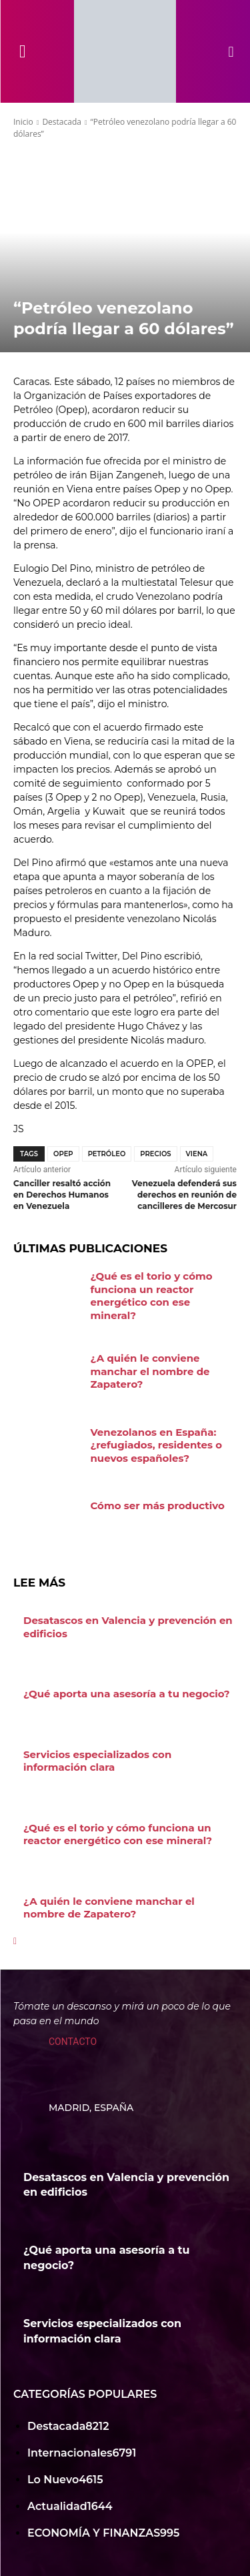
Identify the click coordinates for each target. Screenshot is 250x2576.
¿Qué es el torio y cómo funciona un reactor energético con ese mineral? (152, 1296)
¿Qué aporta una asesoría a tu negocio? (126, 1693)
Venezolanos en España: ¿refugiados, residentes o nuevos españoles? (157, 1445)
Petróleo (107, 1154)
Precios (155, 1154)
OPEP (63, 1154)
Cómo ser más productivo (158, 1505)
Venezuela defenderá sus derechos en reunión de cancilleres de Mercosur (184, 1194)
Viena (197, 1154)
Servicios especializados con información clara (97, 1761)
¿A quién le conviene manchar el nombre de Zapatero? (150, 1371)
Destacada (61, 121)
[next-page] (15, 1941)
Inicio (23, 121)
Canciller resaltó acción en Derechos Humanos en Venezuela (62, 1194)
